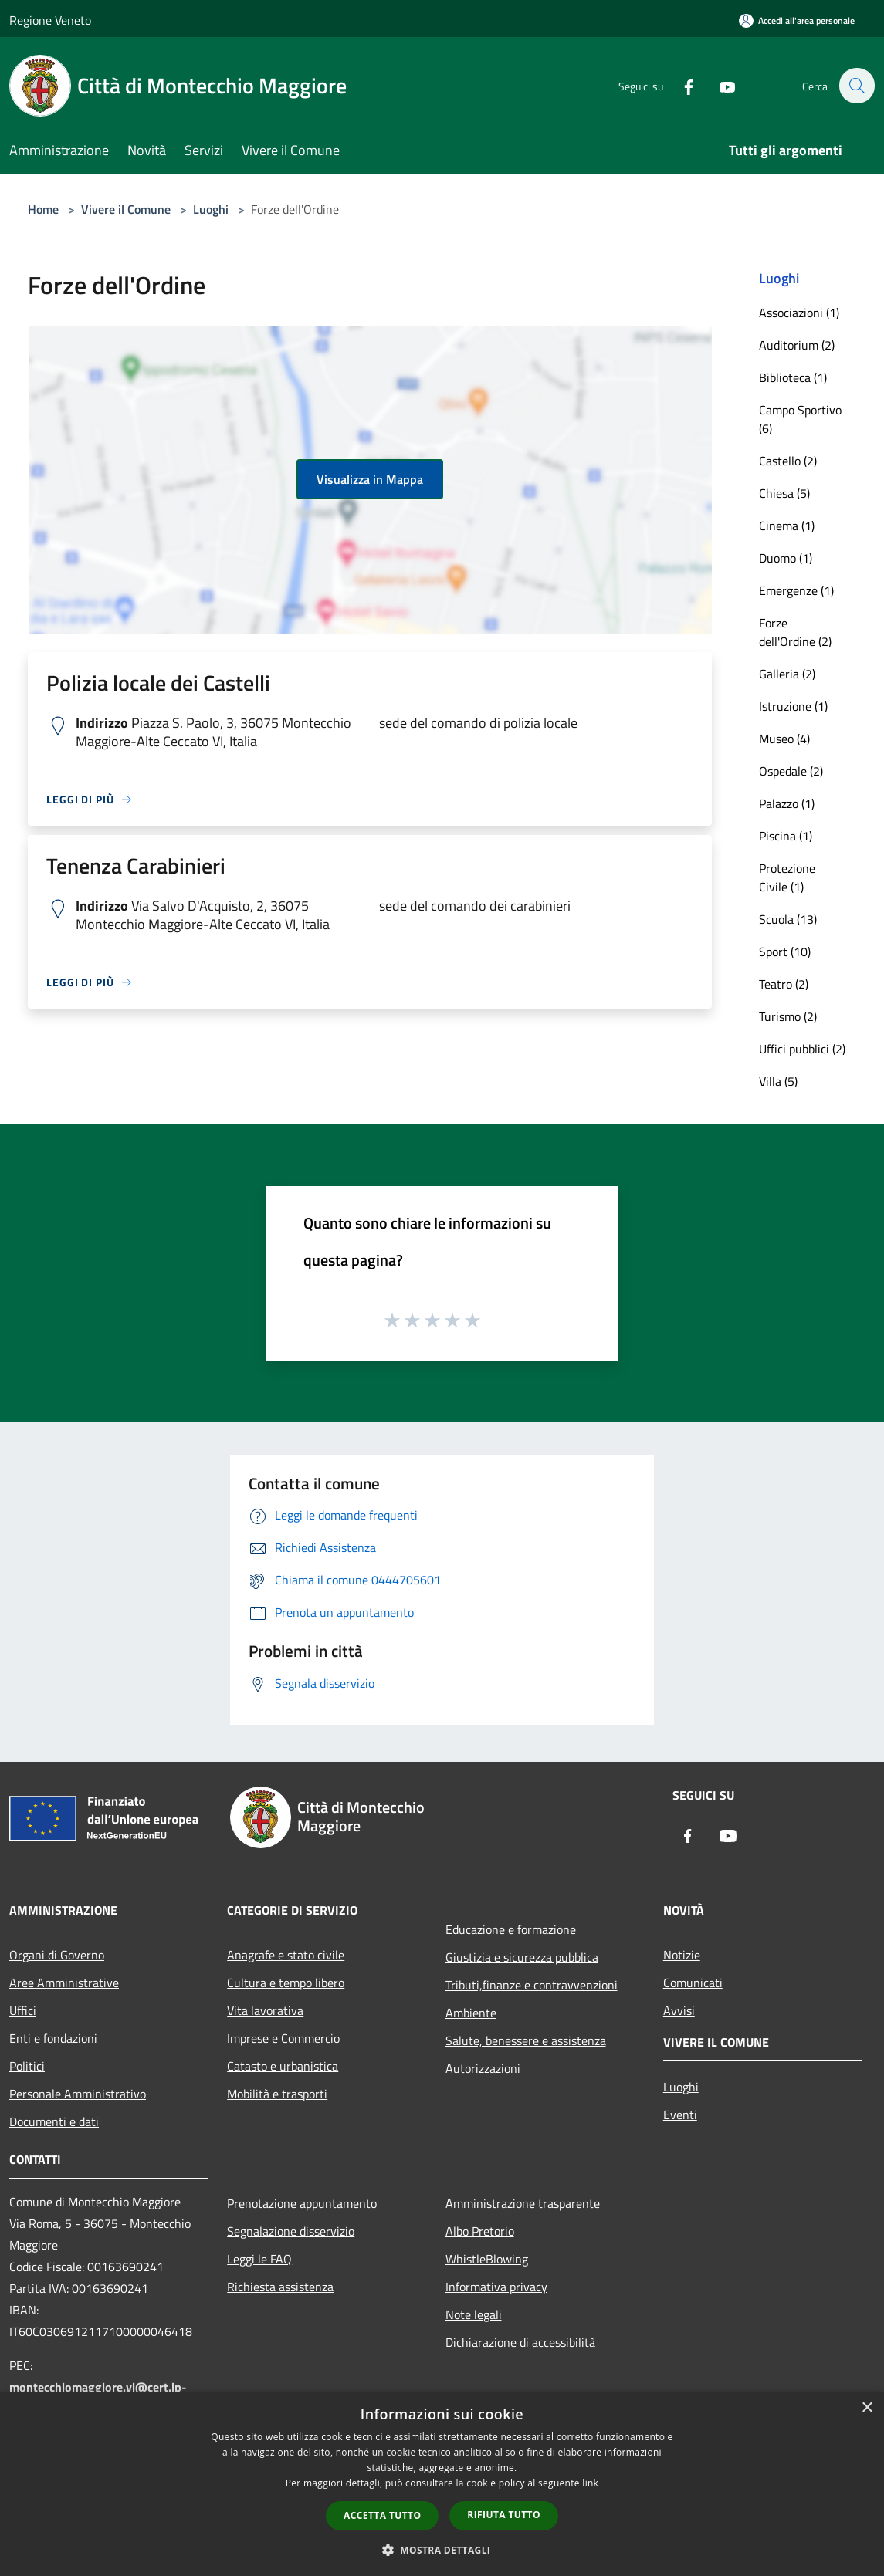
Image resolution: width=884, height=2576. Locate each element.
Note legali (473, 2314)
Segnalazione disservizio (290, 2231)
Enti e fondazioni (53, 2038)
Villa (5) (778, 1081)
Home (43, 209)
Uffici (22, 2010)
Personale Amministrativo (77, 2093)
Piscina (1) (785, 836)
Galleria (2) (787, 673)
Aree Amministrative (64, 1982)
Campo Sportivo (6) (800, 419)
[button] (442, 2549)
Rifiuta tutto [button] (503, 2514)
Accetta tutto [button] (382, 2515)
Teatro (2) (783, 984)
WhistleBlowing (486, 2259)
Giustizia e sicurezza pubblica (521, 1957)
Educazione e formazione (510, 1929)
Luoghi (211, 209)
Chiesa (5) (784, 493)
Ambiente (470, 2012)
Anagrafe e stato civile (285, 1955)
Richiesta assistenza (280, 2286)
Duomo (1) (785, 558)
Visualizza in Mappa (370, 479)
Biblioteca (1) (793, 377)
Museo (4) (784, 738)
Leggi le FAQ (259, 2259)
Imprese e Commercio (283, 2038)
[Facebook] (680, 85)
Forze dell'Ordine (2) (795, 632)
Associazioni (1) (799, 312)
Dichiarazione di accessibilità (520, 2342)
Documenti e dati (54, 2121)
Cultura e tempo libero (285, 1982)
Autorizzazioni (482, 2068)
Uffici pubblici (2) (802, 1049)
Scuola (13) (788, 919)
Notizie (681, 1955)
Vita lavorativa (265, 2010)
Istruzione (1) (793, 706)
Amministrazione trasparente (522, 2203)
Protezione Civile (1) (787, 877)
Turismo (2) (788, 1016)
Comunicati (693, 1982)
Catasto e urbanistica (282, 2066)
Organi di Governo (56, 1955)
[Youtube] (718, 85)
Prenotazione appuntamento (302, 2203)
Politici (27, 2066)
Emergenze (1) (796, 590)
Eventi (680, 2114)
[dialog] (442, 2484)
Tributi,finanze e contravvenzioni (531, 1985)
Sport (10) (785, 951)
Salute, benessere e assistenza (525, 2040)
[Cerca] (856, 85)
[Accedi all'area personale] (797, 20)
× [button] (866, 2408)
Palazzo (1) (787, 803)
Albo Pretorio (479, 2231)
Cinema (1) (787, 525)
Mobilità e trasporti (277, 2093)
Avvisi (679, 2010)
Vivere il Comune (127, 209)
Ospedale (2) (791, 771)
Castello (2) (788, 460)
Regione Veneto (50, 20)
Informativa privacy (496, 2286)
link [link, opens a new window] (590, 2483)
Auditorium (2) (797, 345)
